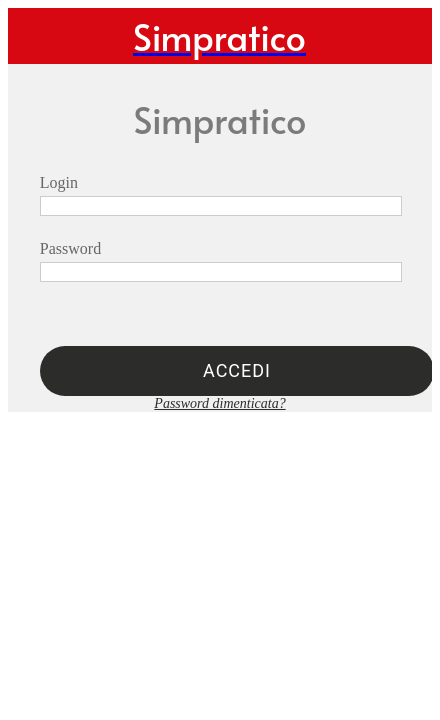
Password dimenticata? (219, 403)
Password (70, 248)
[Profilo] (404, 36)
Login (59, 182)
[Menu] (36, 36)
